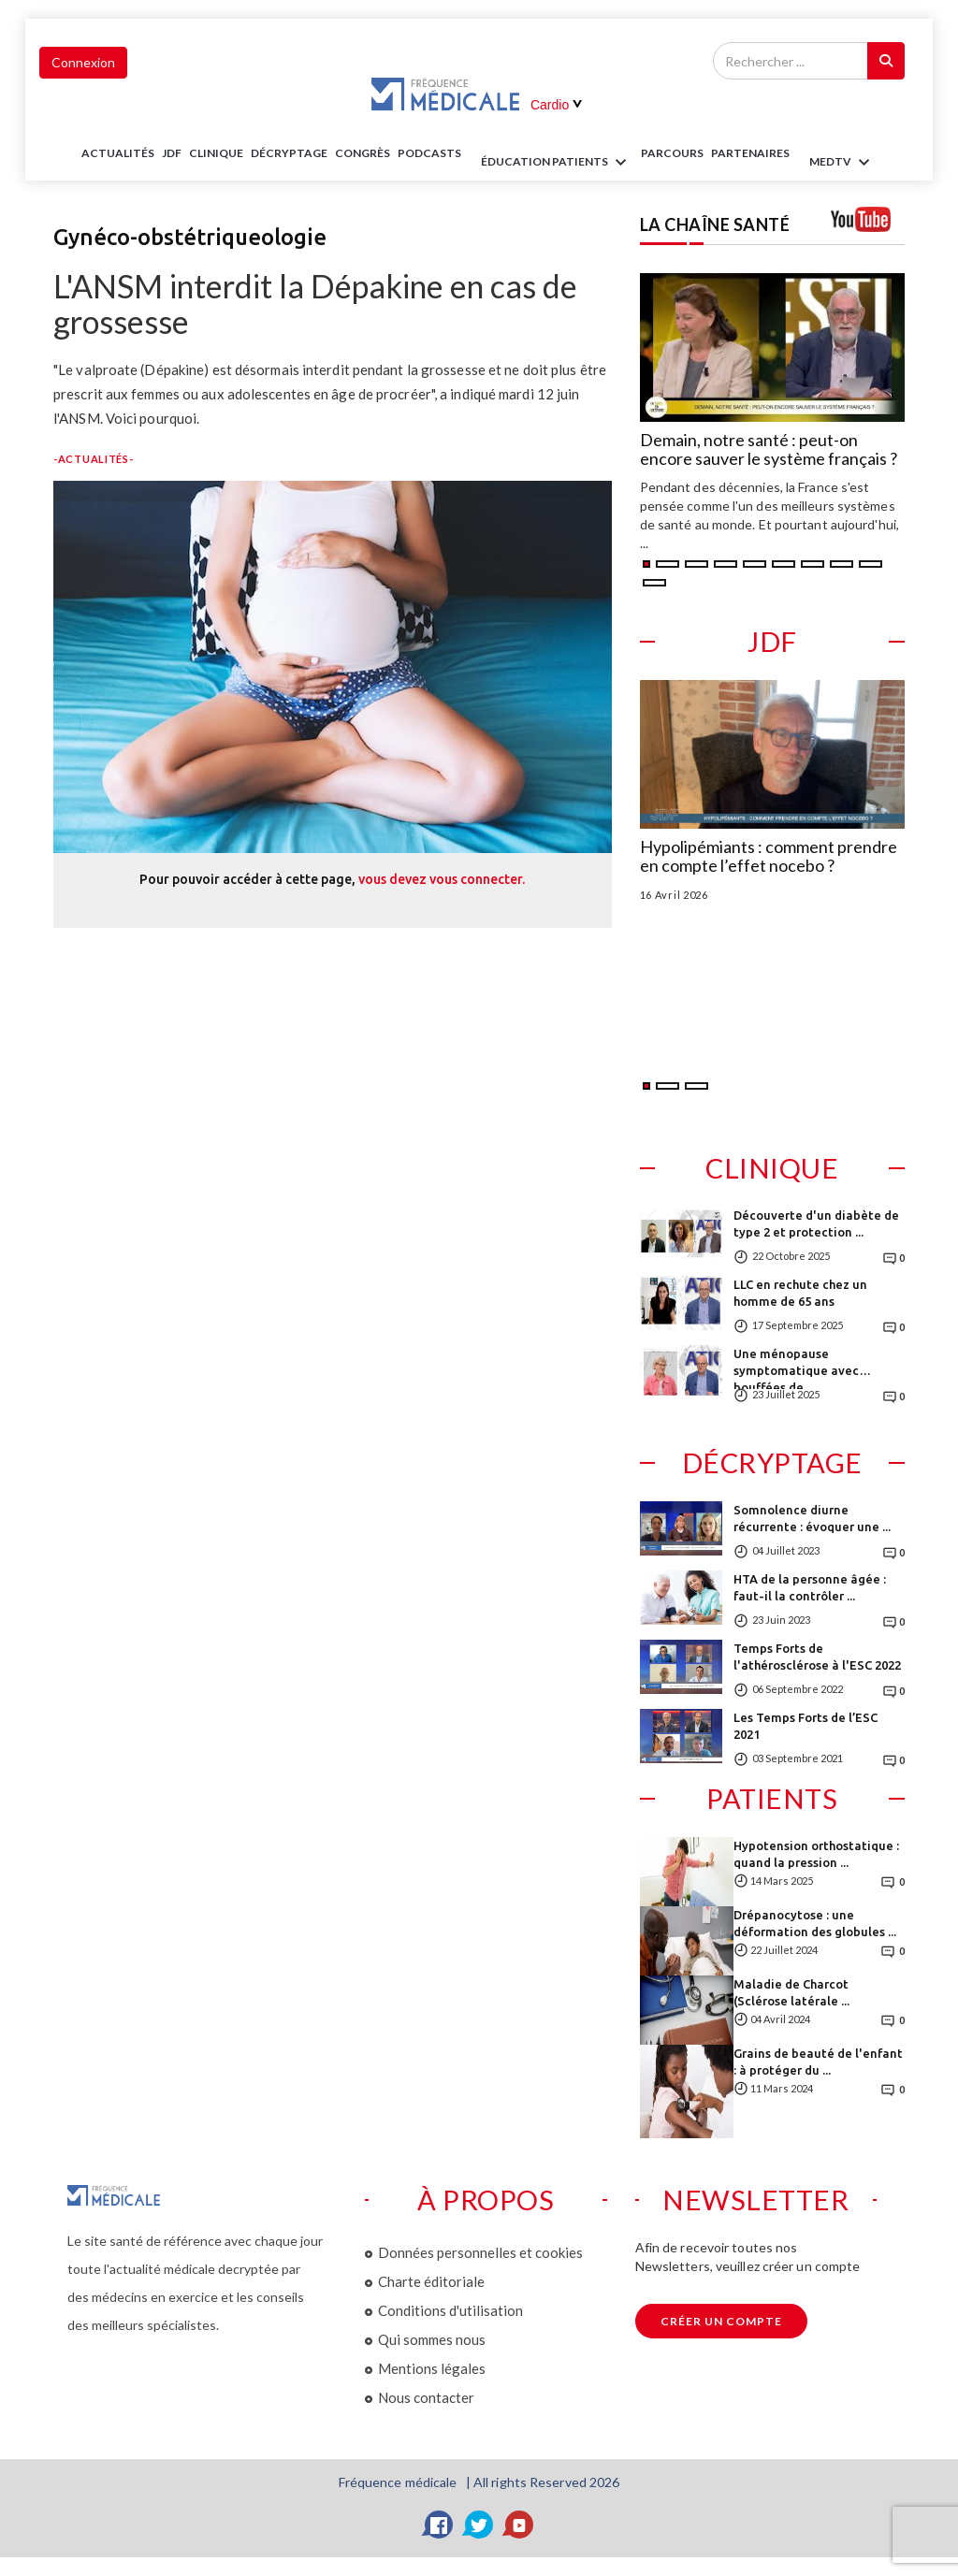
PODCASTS (429, 153)
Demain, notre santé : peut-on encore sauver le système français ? (768, 450)
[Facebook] (439, 2525)
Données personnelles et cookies (480, 2252)
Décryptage (289, 153)
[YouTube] (519, 2525)
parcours (672, 153)
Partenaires (750, 153)
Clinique (216, 153)
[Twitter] (479, 2525)
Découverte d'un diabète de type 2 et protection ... (816, 1223)
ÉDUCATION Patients (556, 163)
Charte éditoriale (431, 2281)
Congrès (362, 153)
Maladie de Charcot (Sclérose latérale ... (791, 1992)
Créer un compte (721, 2321)
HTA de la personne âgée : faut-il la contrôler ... (809, 1587)
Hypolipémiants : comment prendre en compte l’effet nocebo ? (768, 857)
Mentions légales (432, 2368)
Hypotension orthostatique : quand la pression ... (816, 1854)
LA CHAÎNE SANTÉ (715, 224)
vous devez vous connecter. (441, 879)
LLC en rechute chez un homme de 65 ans (800, 1293)
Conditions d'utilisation (450, 2310)
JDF (171, 153)
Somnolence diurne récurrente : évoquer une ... (812, 1518)
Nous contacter (426, 2397)
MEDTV (842, 163)
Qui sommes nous (432, 2339)
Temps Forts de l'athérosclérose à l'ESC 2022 (817, 1657)
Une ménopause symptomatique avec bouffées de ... (796, 1368)
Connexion (83, 62)
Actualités (117, 153)
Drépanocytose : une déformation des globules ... (814, 1923)
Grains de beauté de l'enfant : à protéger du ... (818, 2062)
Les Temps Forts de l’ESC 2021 (805, 1726)
